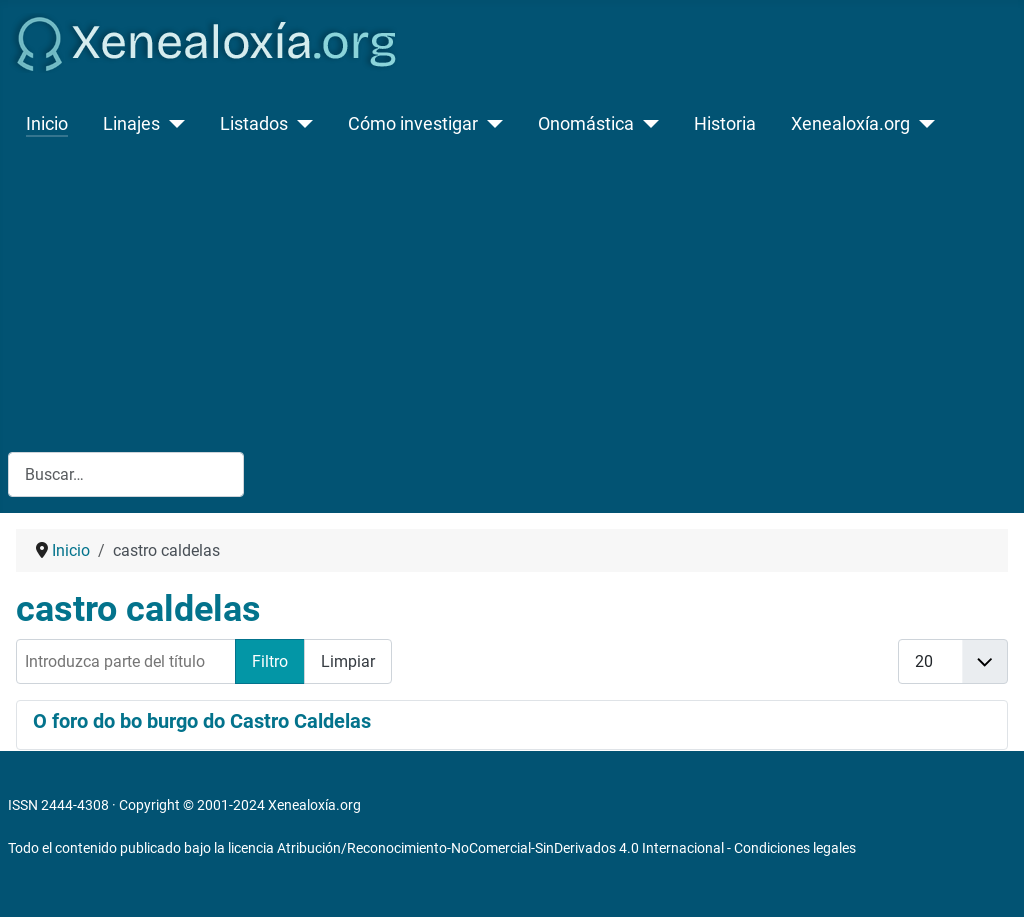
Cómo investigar (413, 124)
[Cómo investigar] (490, 124)
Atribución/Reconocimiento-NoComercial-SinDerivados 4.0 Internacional (500, 848)
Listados (254, 124)
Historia (725, 124)
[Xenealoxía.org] (922, 124)
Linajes (131, 124)
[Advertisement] (512, 294)
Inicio (47, 124)
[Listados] (300, 124)
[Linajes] (172, 124)
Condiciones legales (795, 848)
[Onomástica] (646, 124)
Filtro (270, 661)
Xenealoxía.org (850, 124)
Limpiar (348, 661)
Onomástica (586, 124)
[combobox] (126, 474)
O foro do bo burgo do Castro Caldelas (202, 721)
